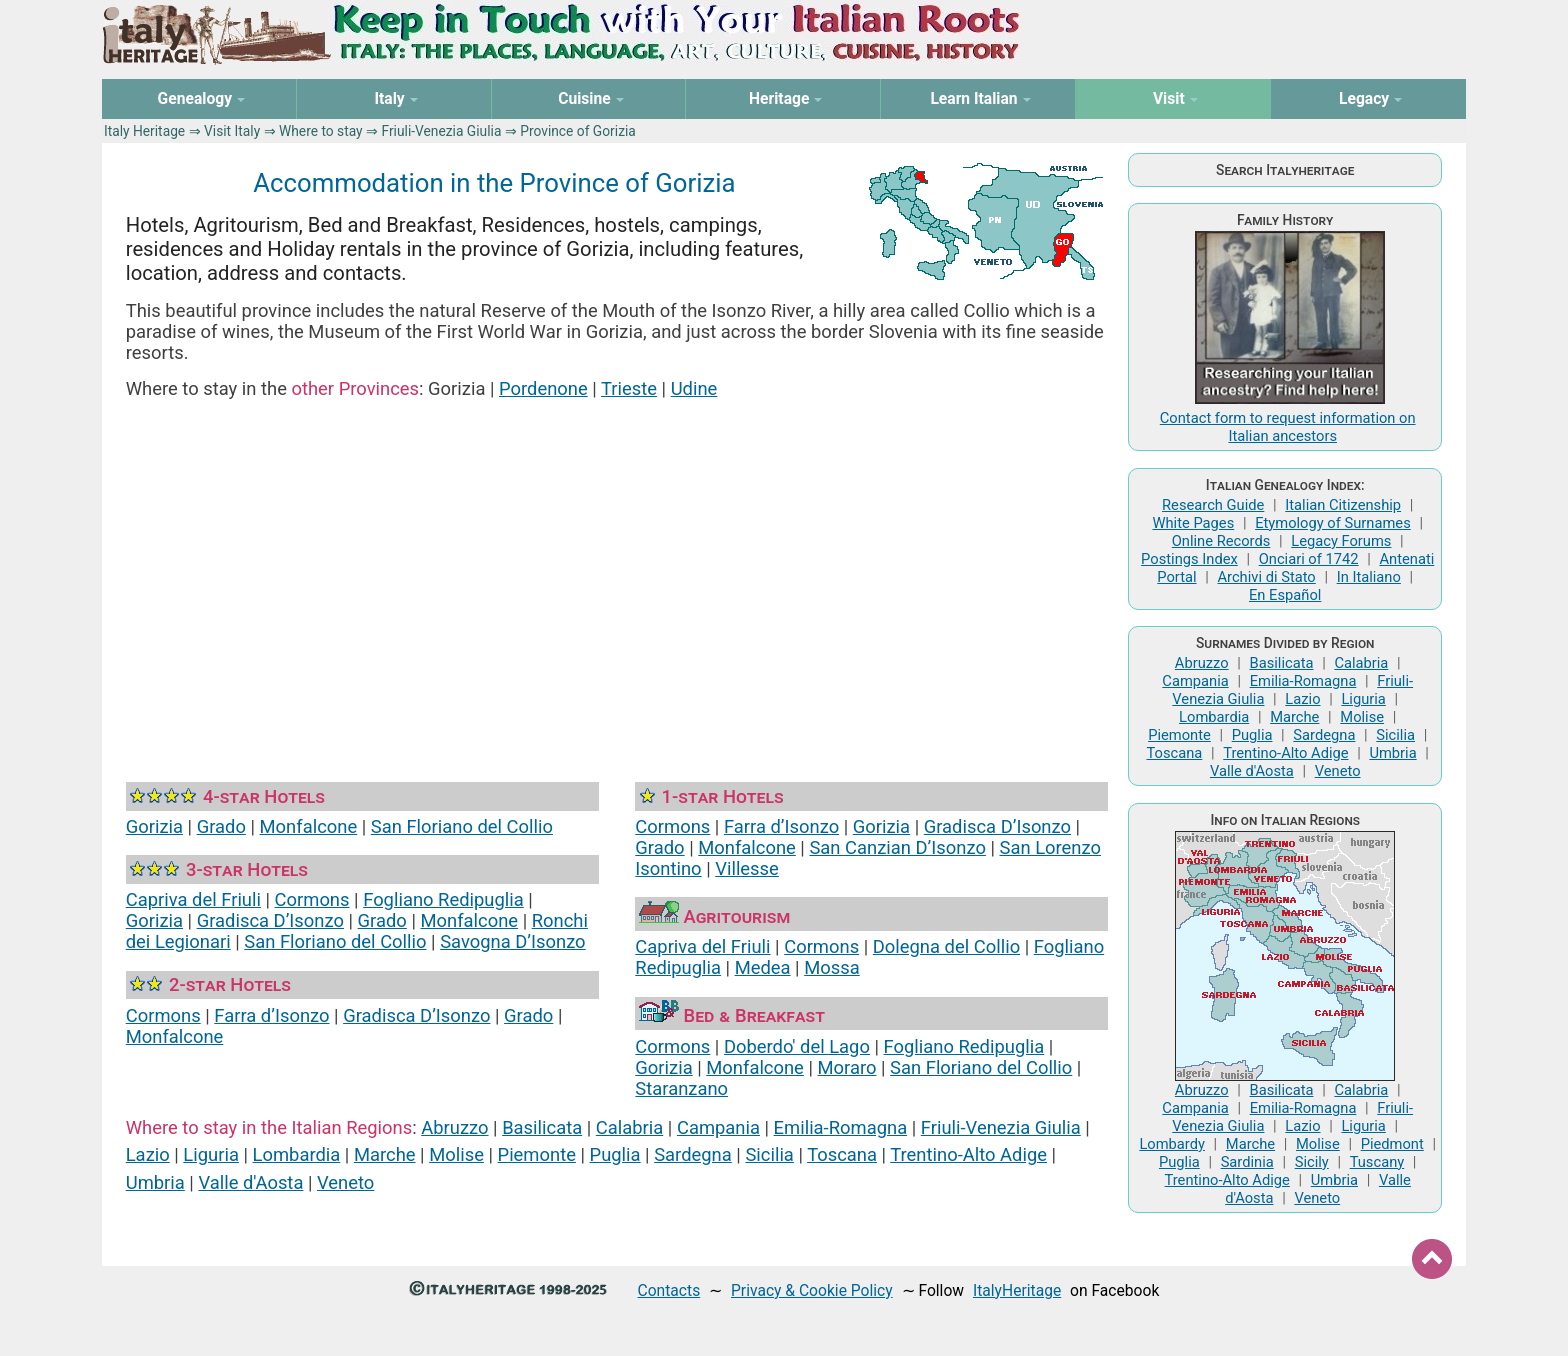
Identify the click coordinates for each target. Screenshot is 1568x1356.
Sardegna (693, 1154)
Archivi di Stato (1266, 577)
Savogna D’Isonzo (512, 941)
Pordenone (543, 388)
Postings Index (1189, 559)
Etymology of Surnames (1333, 523)
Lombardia (297, 1154)
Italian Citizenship (1343, 505)
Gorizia (154, 826)
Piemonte (537, 1154)
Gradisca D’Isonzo (270, 920)
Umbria (155, 1182)
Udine (694, 388)
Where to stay (321, 131)
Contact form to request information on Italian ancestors (1288, 427)
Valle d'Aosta (250, 1182)
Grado (221, 826)
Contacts (669, 1290)
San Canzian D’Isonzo (897, 847)
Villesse (747, 868)
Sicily (1312, 1162)
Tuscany (1377, 1162)
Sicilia (769, 1154)
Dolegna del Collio (946, 946)
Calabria (629, 1127)
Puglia (615, 1154)
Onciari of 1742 (1309, 559)
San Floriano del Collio (462, 826)
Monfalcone (309, 826)
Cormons (312, 899)
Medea (763, 967)
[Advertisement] (617, 566)
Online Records (1221, 541)
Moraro (847, 1067)
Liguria (211, 1154)
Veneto (345, 1182)
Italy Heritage (144, 131)
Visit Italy (232, 131)
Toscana (842, 1154)
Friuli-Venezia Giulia (441, 131)
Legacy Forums (1341, 541)
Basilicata (542, 1127)
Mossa (832, 967)
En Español (1285, 595)
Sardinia (1247, 1162)
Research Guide (1213, 505)
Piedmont (1392, 1144)
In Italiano (1369, 577)
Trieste (629, 388)
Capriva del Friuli (193, 899)
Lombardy (1172, 1144)
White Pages (1193, 523)
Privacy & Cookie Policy (812, 1290)
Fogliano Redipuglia (443, 899)
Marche (385, 1154)
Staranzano (681, 1088)
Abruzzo (454, 1127)
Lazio (148, 1154)
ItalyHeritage (1017, 1290)
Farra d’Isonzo (271, 1015)
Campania (718, 1127)
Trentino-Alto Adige (968, 1154)
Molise (456, 1154)
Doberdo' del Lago (797, 1046)
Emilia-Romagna (841, 1127)
